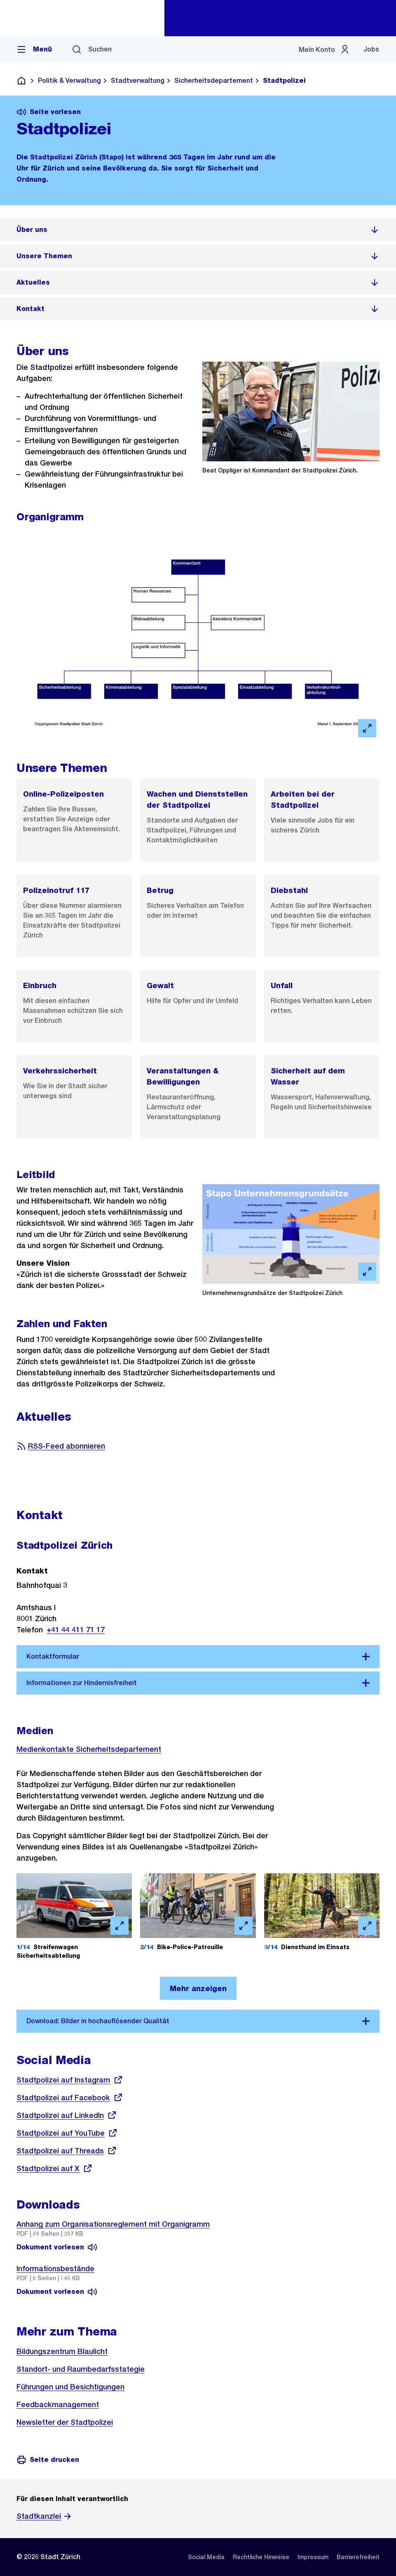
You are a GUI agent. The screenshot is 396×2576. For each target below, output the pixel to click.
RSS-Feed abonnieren (60, 1446)
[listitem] (198, 229)
